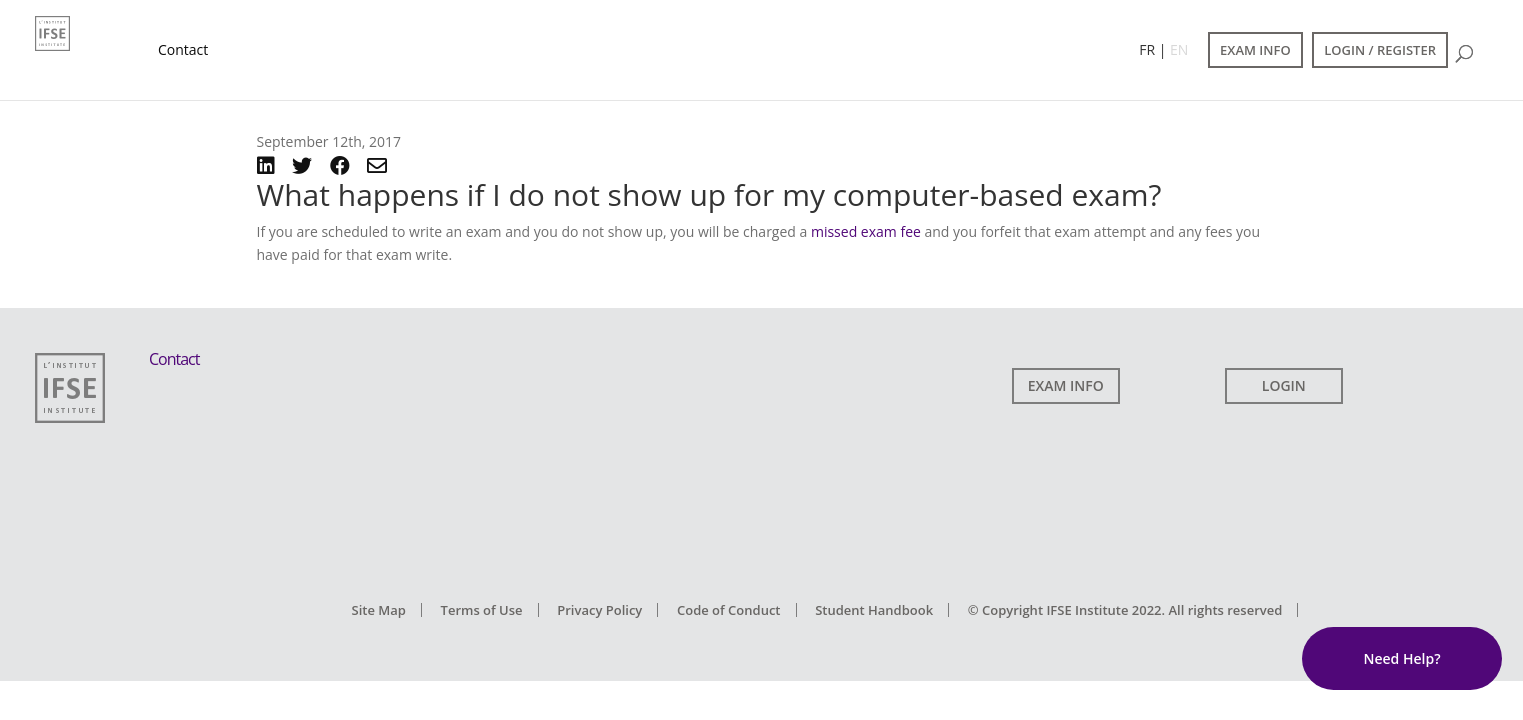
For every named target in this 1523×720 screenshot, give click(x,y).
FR (1147, 49)
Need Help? (1401, 658)
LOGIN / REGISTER (1380, 50)
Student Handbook (874, 610)
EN (1179, 49)
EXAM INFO (1255, 50)
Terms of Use (482, 610)
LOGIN (1284, 385)
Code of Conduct (729, 610)
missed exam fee (866, 231)
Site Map (379, 610)
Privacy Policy (599, 610)
